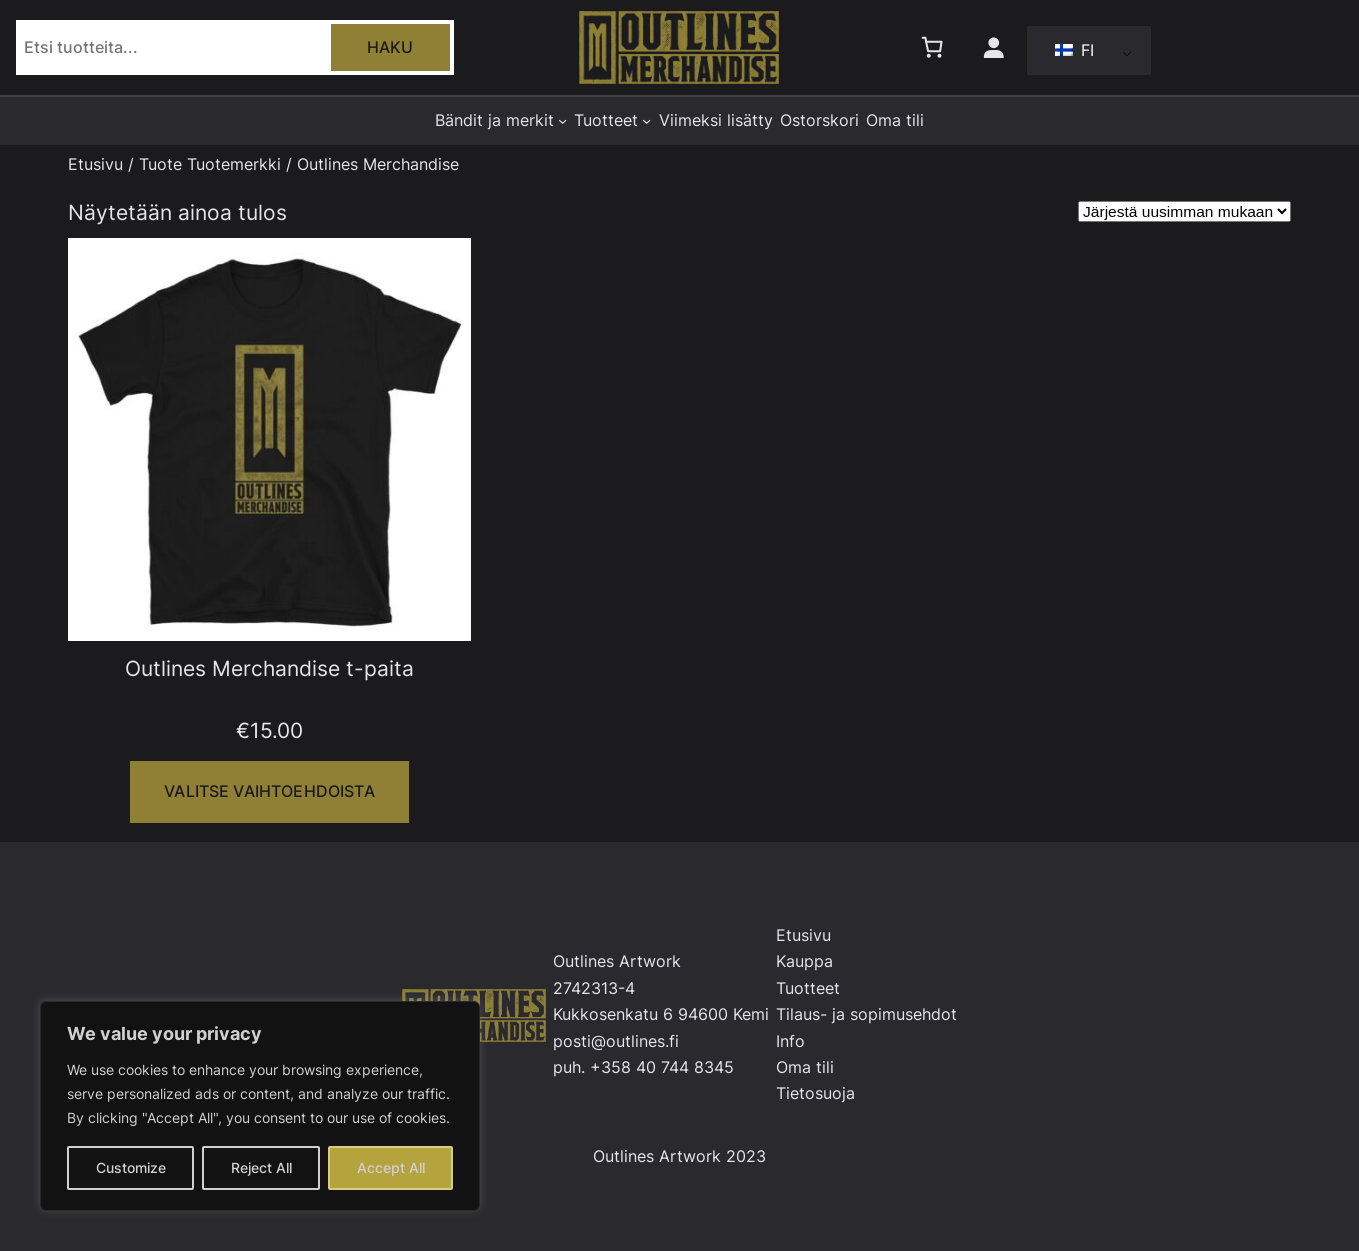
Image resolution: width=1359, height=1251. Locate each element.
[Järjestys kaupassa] (1184, 211)
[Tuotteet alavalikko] (646, 120)
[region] (260, 1106)
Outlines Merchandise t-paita (269, 668)
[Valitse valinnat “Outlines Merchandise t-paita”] (269, 792)
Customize (131, 1167)
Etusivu (95, 164)
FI (1074, 50)
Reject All (261, 1167)
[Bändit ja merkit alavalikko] (562, 120)
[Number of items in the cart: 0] (932, 48)
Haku (390, 47)
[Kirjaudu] (993, 48)
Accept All (391, 1167)
